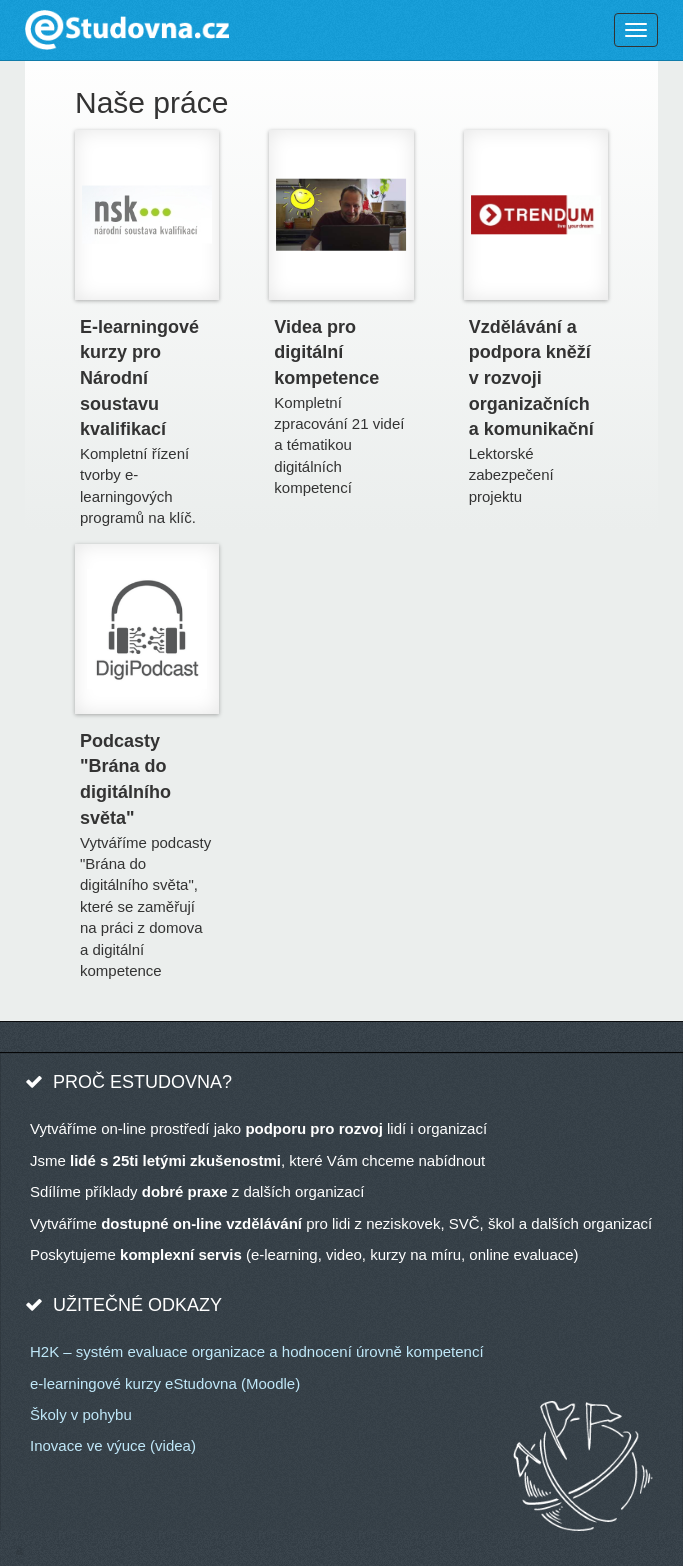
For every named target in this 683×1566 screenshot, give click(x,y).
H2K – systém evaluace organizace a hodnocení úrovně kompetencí (257, 1351)
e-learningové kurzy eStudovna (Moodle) (165, 1383)
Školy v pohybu (81, 1414)
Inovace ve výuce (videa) (113, 1445)
